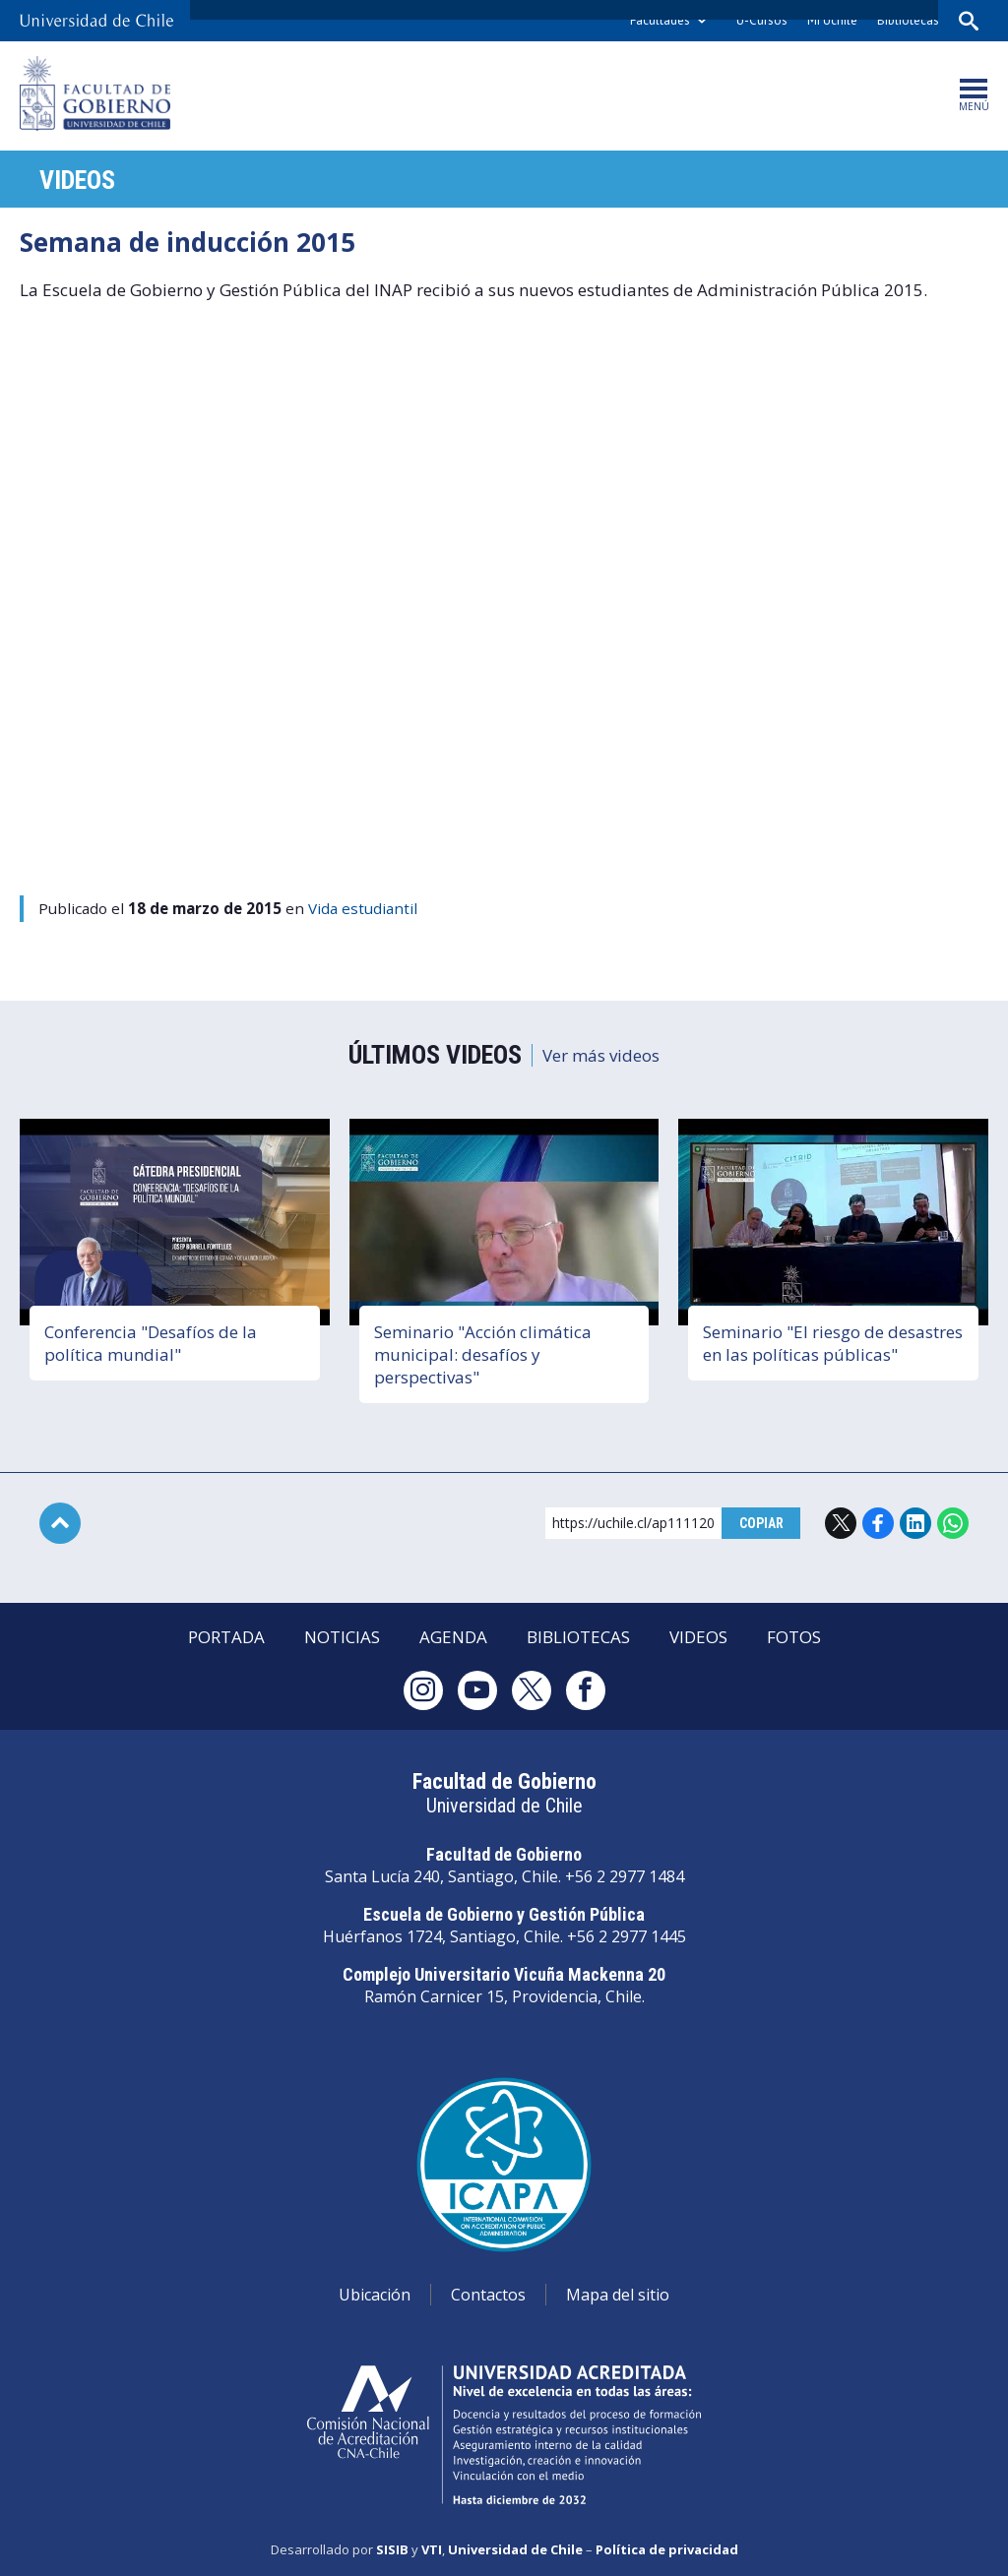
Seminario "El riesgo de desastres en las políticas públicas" (833, 1343)
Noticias (342, 1636)
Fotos (794, 1636)
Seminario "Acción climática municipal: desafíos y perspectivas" (483, 1354)
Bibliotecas (908, 20)
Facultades (660, 20)
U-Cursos (762, 20)
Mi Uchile (832, 20)
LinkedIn (915, 1523)
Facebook (878, 1523)
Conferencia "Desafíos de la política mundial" (150, 1343)
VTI (431, 2549)
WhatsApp (953, 1523)
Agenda (453, 1636)
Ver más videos (601, 1055)
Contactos (488, 2294)
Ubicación (374, 2294)
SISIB (392, 2549)
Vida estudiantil (362, 908)
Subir (60, 1523)
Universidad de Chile (515, 2549)
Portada (226, 1636)
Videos (77, 180)
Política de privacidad (667, 2549)
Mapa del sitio (617, 2294)
